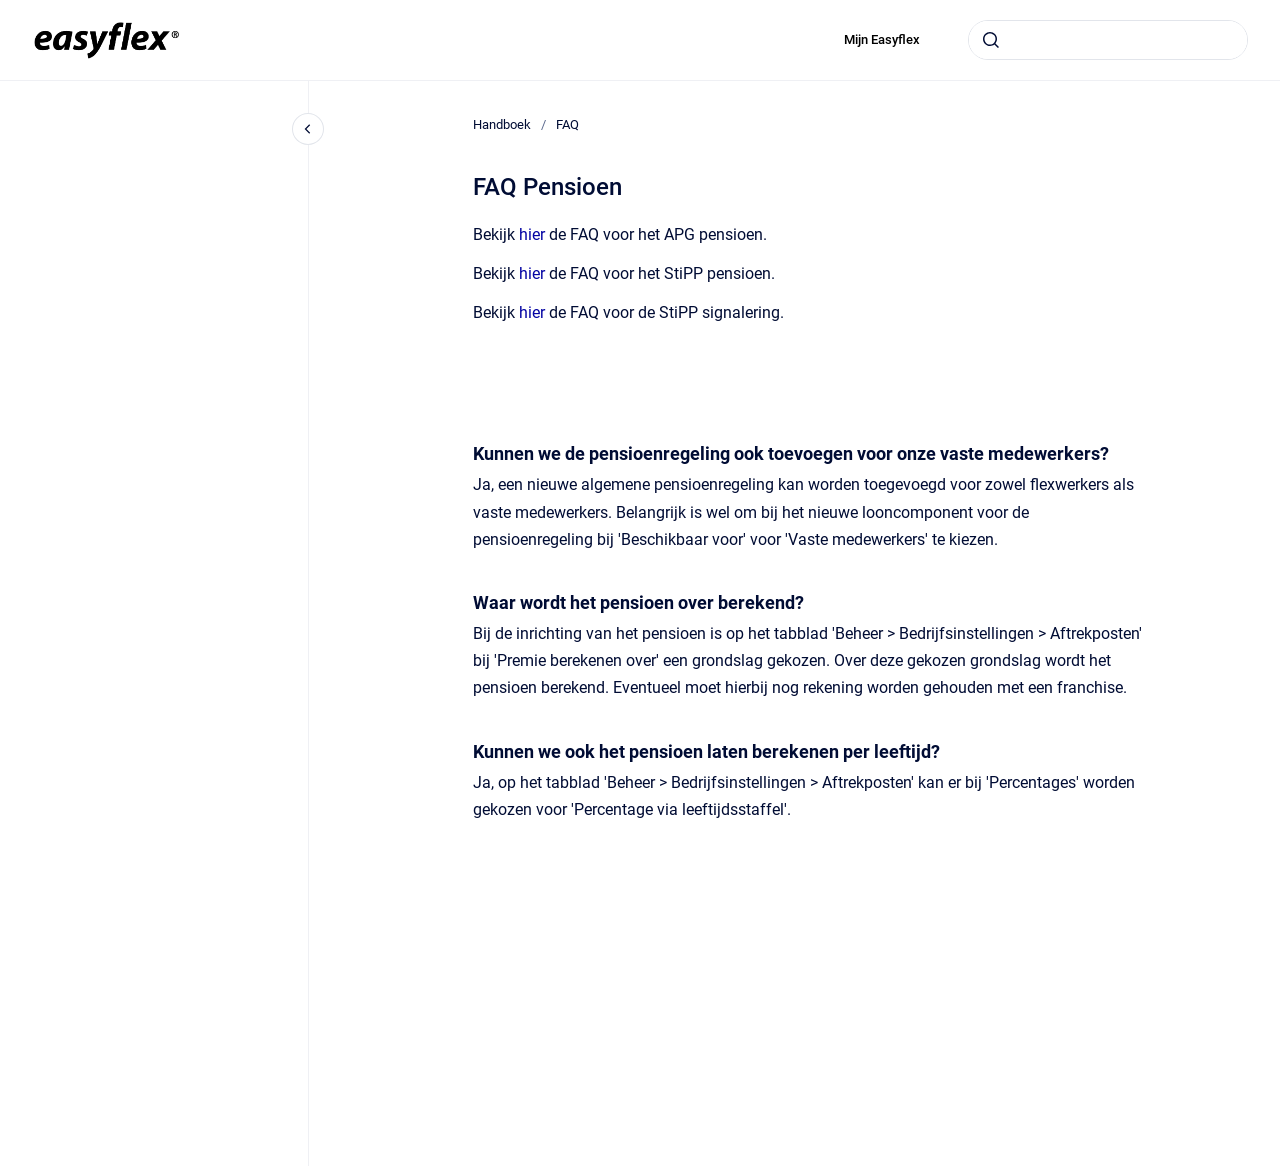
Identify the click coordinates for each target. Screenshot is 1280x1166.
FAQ (567, 124)
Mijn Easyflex (882, 39)
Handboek (502, 124)
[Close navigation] (308, 129)
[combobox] (1108, 40)
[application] (1274, 1161)
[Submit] (991, 40)
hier (532, 234)
